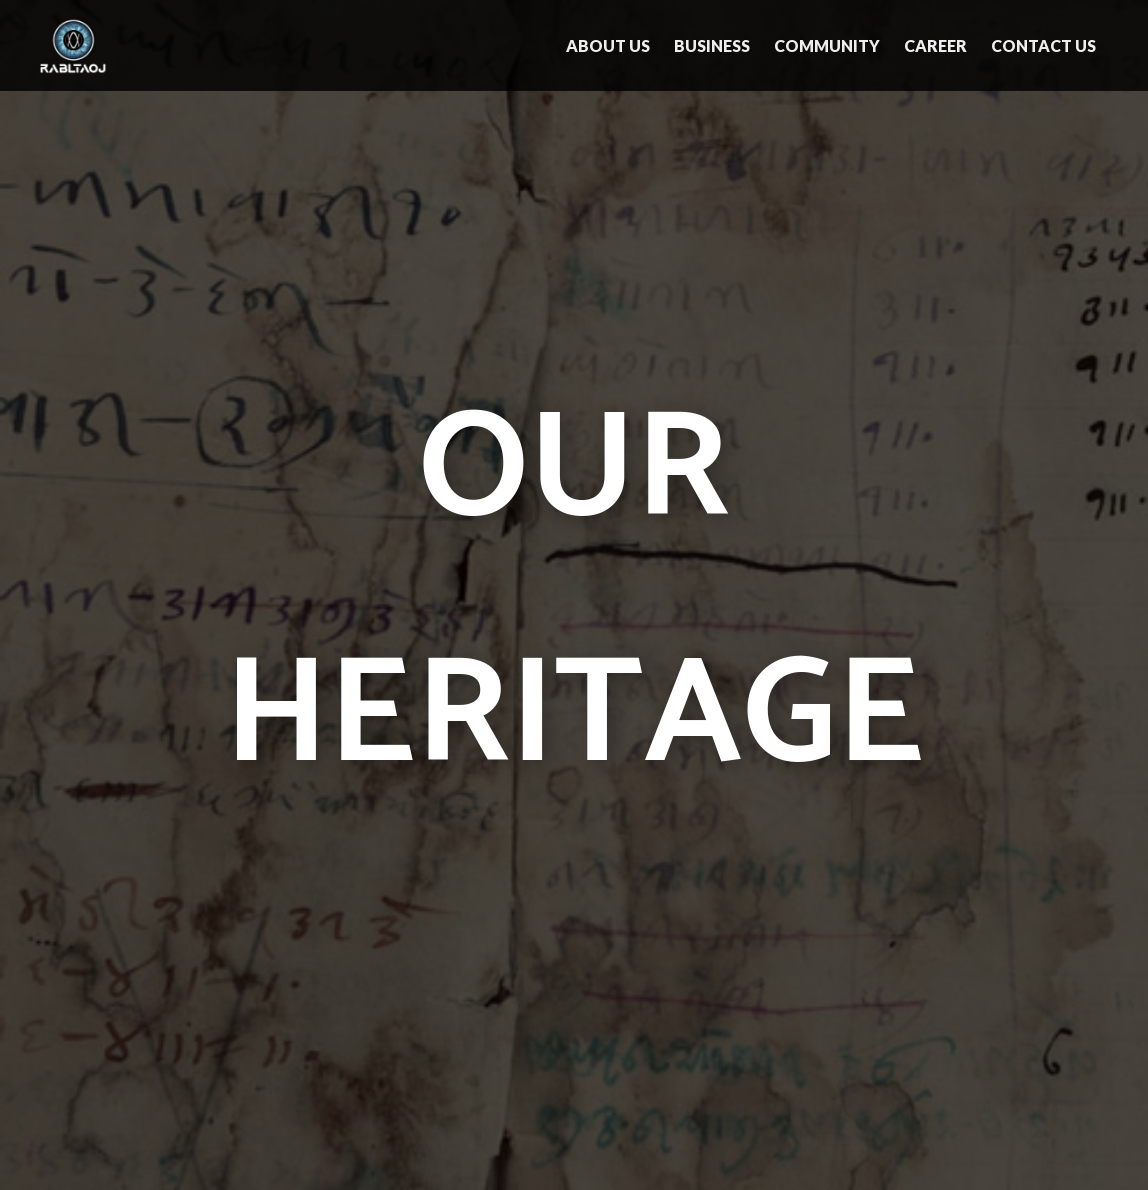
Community (827, 45)
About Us (608, 45)
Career (935, 45)
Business (712, 45)
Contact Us (1043, 45)
